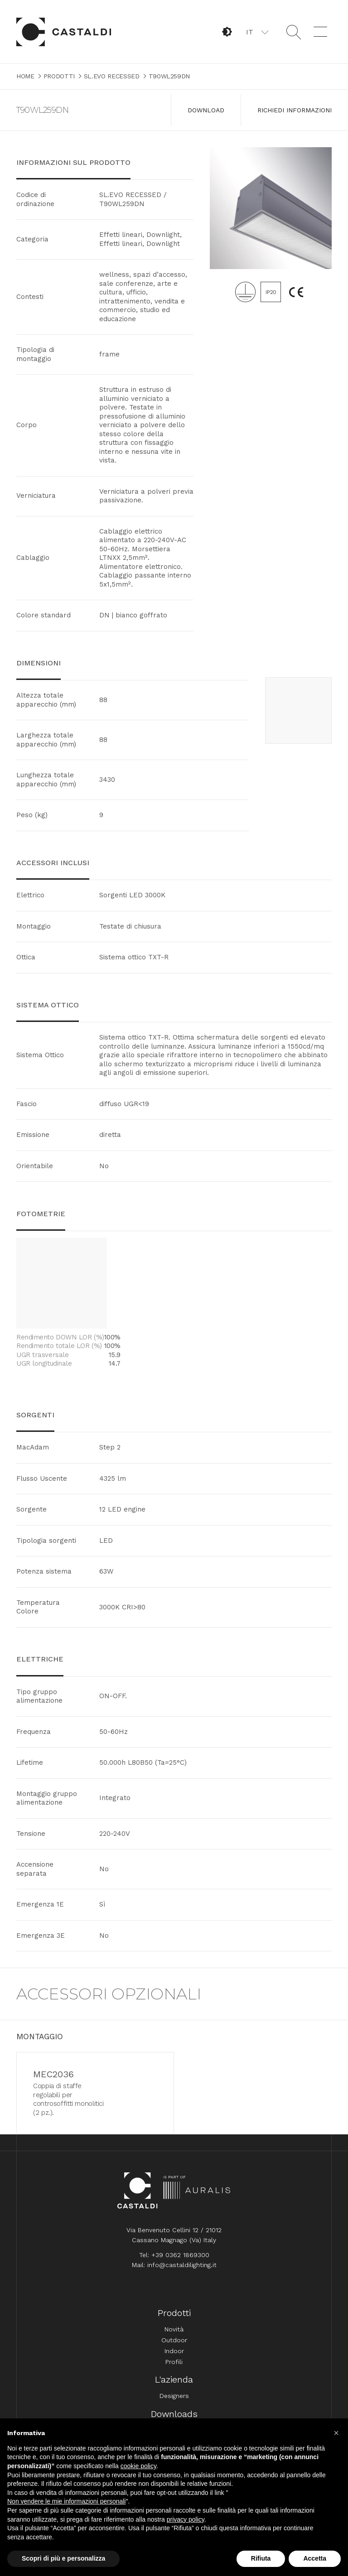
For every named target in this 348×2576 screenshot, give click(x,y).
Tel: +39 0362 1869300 (174, 2260)
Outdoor (174, 2345)
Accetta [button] (314, 2558)
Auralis (197, 2196)
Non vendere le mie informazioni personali (66, 2501)
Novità (174, 2334)
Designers (174, 2401)
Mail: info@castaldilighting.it (174, 2270)
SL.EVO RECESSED (112, 76)
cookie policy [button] (138, 2466)
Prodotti (59, 76)
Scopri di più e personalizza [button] (63, 2558)
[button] (257, 31)
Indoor (174, 2356)
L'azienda (174, 2384)
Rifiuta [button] (261, 2558)
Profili (174, 2367)
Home (63, 32)
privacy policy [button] (185, 2519)
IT (249, 32)
